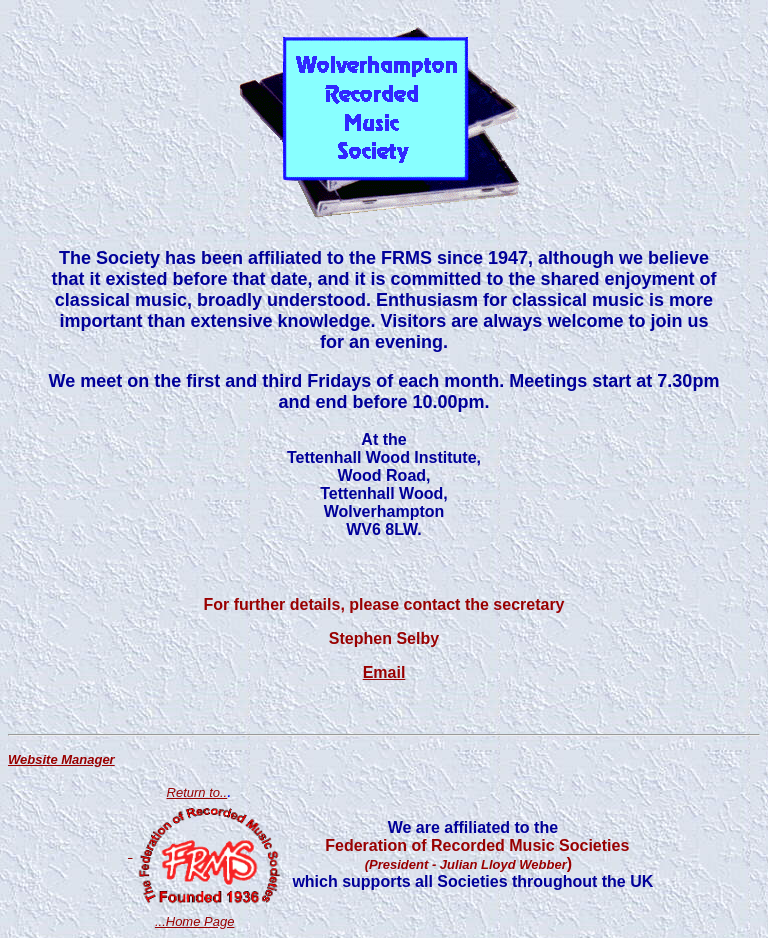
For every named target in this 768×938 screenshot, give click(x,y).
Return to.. (197, 792)
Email (384, 672)
